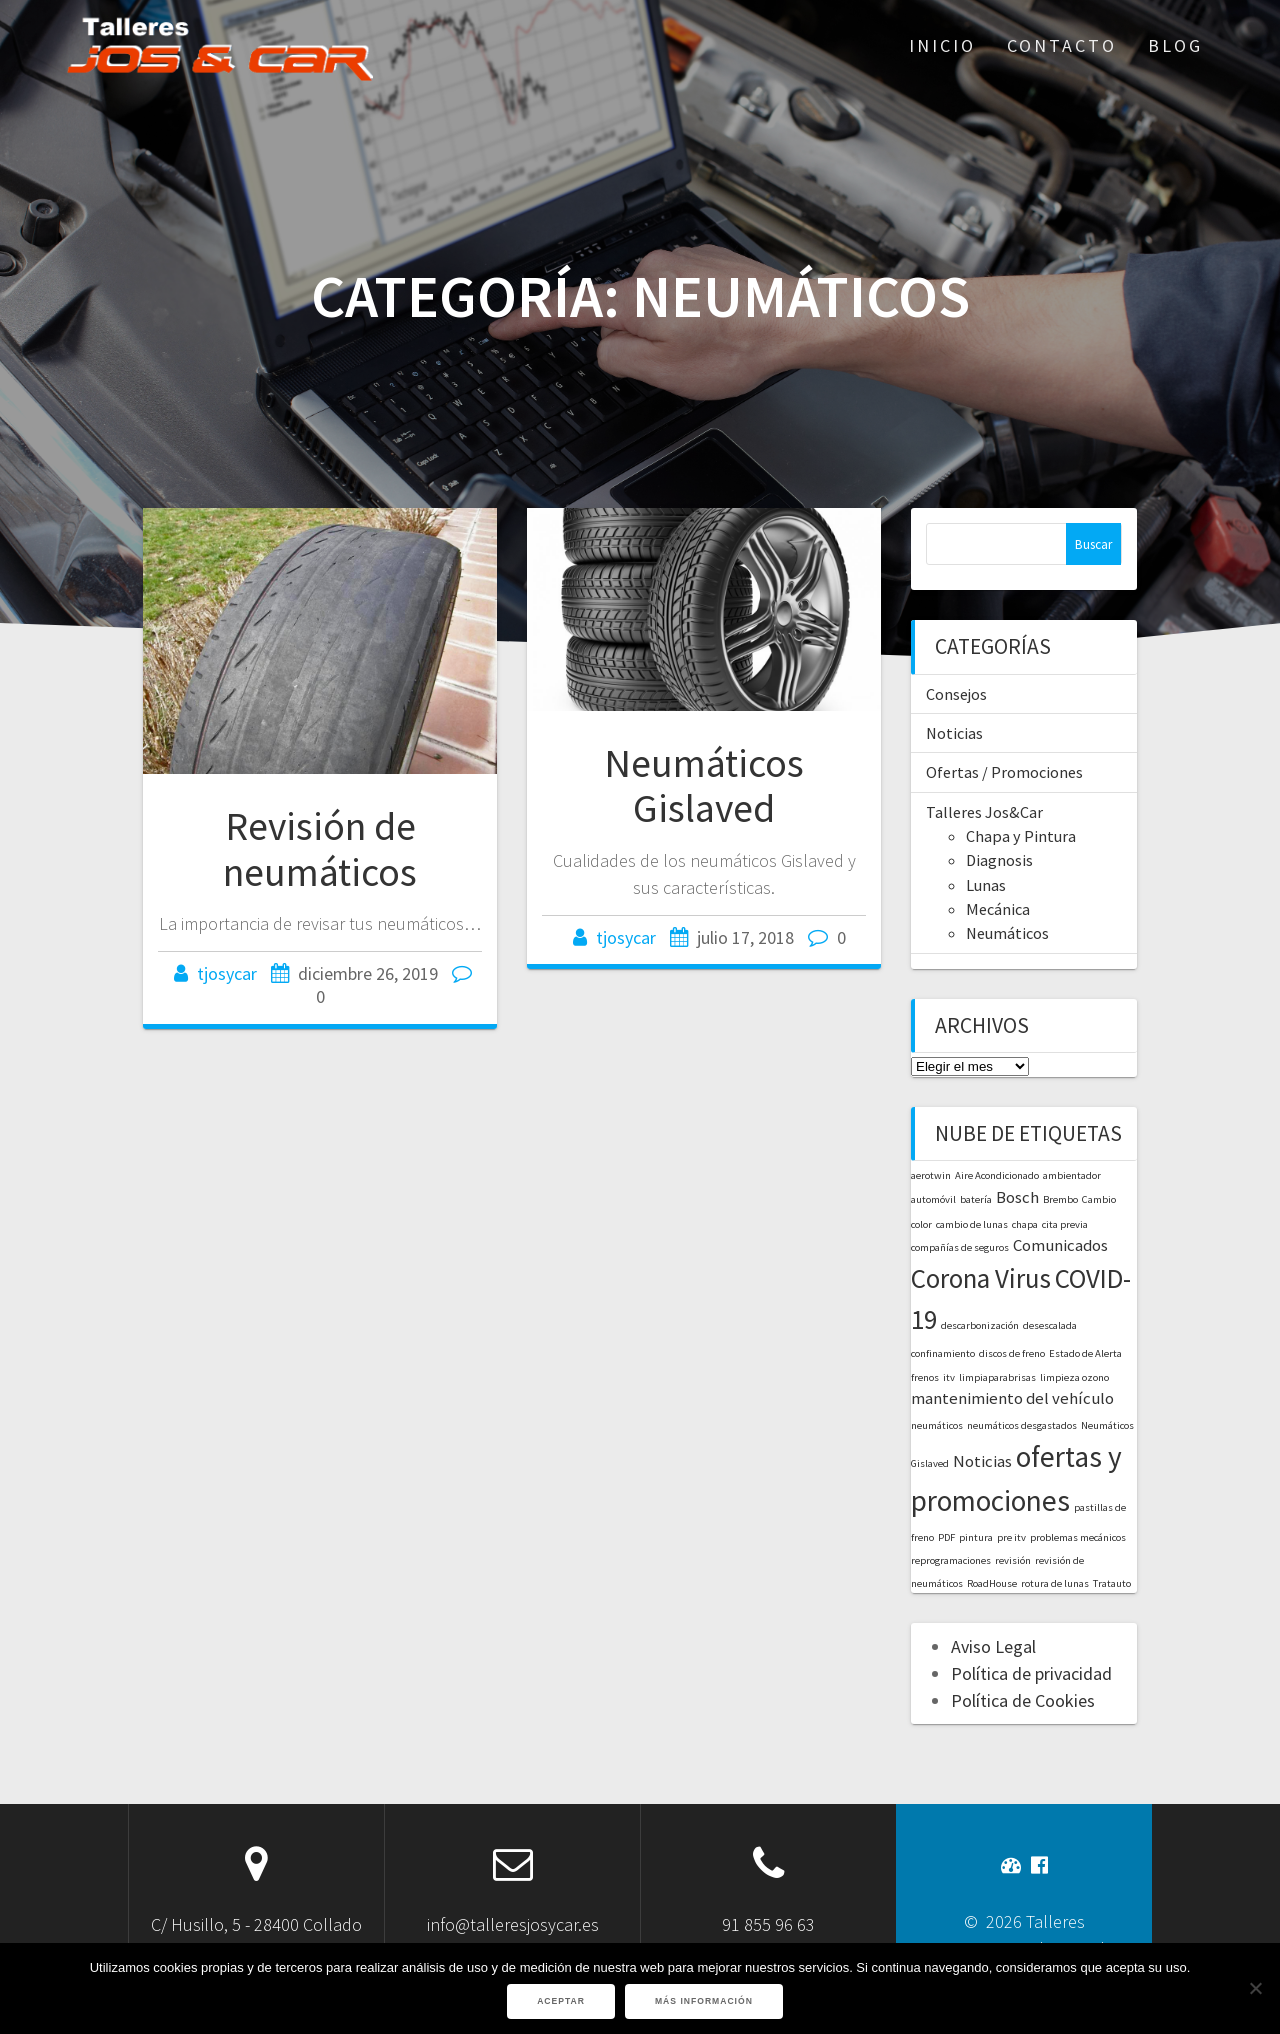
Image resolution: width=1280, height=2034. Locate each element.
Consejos (956, 694)
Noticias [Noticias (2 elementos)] (982, 1461)
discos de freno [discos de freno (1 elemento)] (1012, 1353)
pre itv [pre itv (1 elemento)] (1011, 1537)
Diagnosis (999, 860)
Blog (1175, 45)
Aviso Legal (993, 1646)
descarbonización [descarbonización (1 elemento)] (980, 1325)
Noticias (954, 733)
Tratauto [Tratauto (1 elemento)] (1112, 1583)
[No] (1255, 1988)
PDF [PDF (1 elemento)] (946, 1537)
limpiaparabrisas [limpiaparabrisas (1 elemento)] (997, 1377)
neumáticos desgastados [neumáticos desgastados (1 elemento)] (1022, 1425)
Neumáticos (1007, 933)
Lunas (986, 885)
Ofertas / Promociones (1004, 772)
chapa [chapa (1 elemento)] (1025, 1224)
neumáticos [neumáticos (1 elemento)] (937, 1425)
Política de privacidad (1031, 1673)
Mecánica (998, 909)
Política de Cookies (1023, 1700)
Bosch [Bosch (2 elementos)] (1017, 1197)
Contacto (1062, 45)
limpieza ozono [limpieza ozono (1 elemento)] (1074, 1377)
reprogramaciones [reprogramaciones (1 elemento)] (951, 1560)
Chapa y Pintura (1021, 836)
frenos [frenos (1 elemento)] (925, 1377)
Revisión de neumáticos (320, 849)
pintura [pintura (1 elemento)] (976, 1537)
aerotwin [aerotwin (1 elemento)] (931, 1175)
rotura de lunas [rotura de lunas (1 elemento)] (1055, 1583)
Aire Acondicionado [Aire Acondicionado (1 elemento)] (997, 1175)
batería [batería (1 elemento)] (976, 1199)
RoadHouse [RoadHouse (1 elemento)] (992, 1583)
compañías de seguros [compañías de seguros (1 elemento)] (960, 1247)
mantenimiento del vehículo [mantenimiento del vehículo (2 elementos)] (1012, 1398)
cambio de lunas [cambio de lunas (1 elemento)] (972, 1224)
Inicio (942, 45)
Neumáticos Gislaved (704, 786)
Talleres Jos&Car (984, 812)
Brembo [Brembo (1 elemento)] (1060, 1199)
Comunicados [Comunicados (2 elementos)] (1060, 1245)
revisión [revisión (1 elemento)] (1013, 1560)
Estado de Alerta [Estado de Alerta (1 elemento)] (1085, 1353)
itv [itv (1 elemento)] (949, 1377)
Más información (704, 2001)
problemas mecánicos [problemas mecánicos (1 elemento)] (1078, 1537)
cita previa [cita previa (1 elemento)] (1065, 1224)
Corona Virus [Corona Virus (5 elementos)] (981, 1278)
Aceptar (561, 2001)
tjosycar (227, 973)
